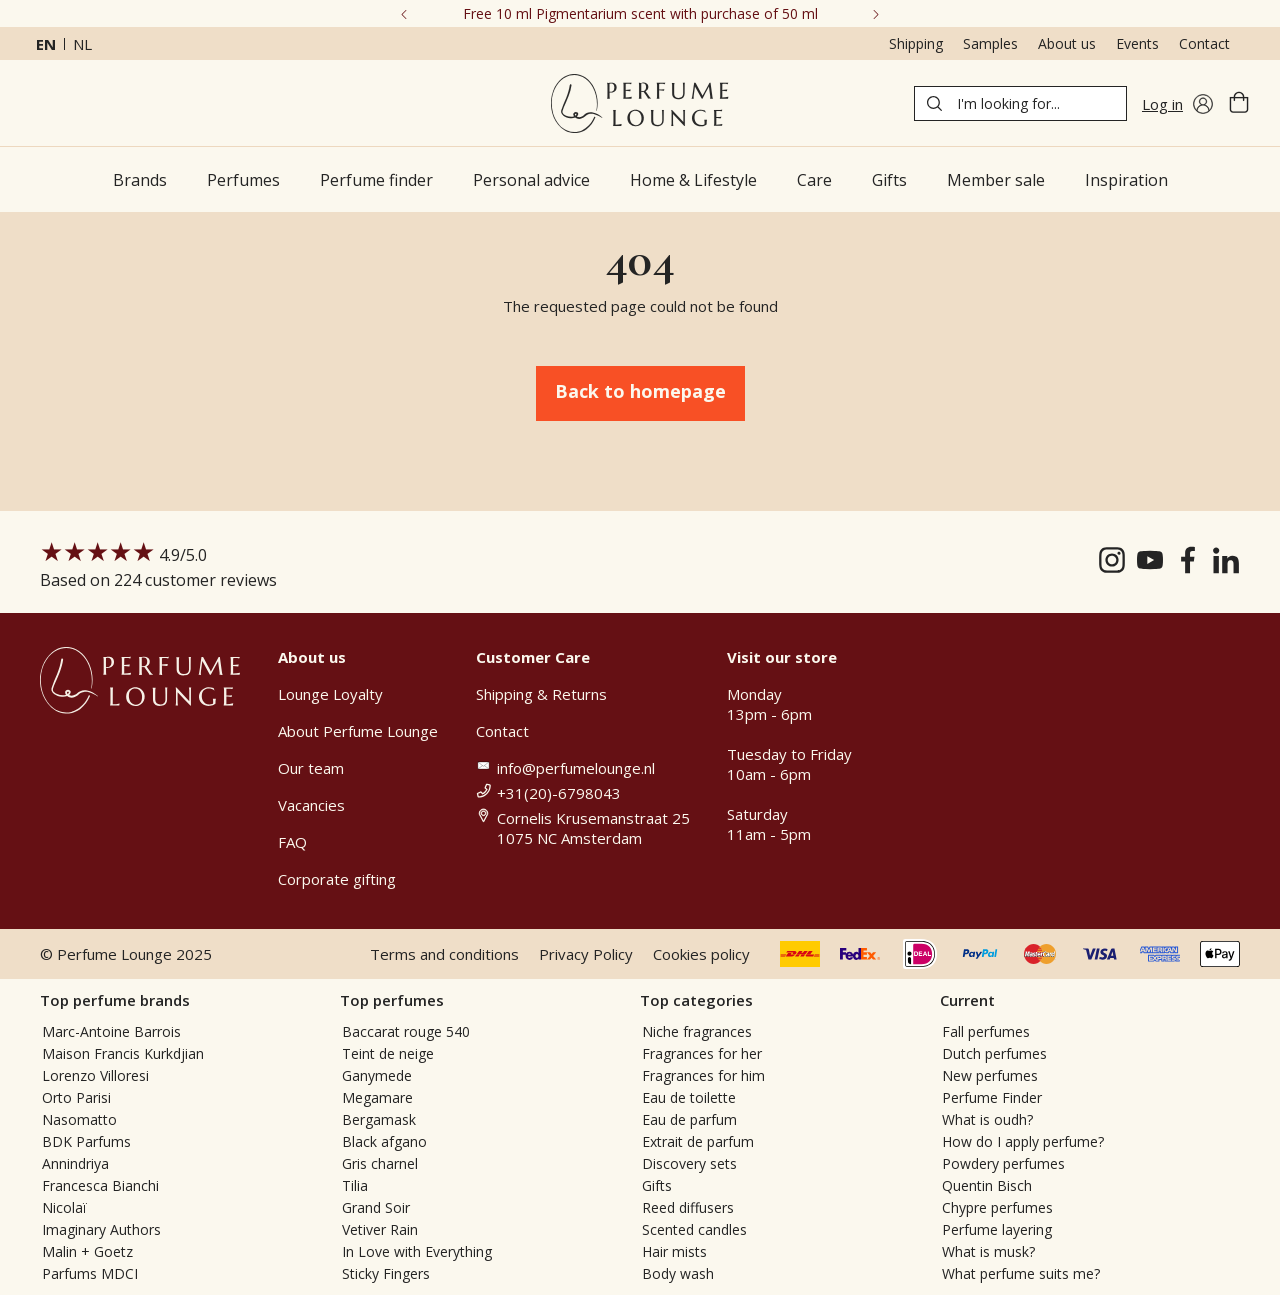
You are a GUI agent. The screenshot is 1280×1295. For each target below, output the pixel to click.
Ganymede (377, 1075)
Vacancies (311, 805)
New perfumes (990, 1075)
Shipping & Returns (541, 694)
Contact (1204, 43)
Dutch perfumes (994, 1053)
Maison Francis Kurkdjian (123, 1053)
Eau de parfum (689, 1119)
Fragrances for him (703, 1075)
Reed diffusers (688, 1207)
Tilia (355, 1185)
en (46, 44)
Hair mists (674, 1251)
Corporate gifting (337, 879)
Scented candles (694, 1229)
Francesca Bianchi (100, 1185)
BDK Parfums (86, 1141)
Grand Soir (376, 1207)
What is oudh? (987, 1119)
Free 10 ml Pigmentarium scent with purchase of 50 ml (640, 13)
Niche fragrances (697, 1031)
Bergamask (379, 1119)
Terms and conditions (444, 954)
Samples (990, 43)
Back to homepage (640, 391)
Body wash (678, 1273)
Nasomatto (79, 1119)
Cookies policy (701, 954)
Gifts (657, 1185)
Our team (311, 768)
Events (1137, 43)
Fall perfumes (986, 1031)
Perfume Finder (992, 1097)
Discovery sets (689, 1163)
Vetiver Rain (380, 1229)
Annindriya (75, 1163)
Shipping (916, 43)
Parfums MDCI (90, 1273)
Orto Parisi (76, 1097)
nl (82, 44)
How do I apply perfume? (1023, 1141)
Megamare (377, 1097)
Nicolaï (64, 1207)
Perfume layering (997, 1229)
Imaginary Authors (101, 1229)
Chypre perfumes (997, 1207)
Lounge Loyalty (330, 694)
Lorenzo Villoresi (95, 1075)
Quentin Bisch (987, 1185)
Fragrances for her (702, 1053)
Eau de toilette (689, 1097)
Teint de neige (388, 1053)
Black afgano (384, 1141)
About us (1067, 43)
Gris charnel (380, 1163)
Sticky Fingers (386, 1273)
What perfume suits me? (1021, 1273)
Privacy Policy (586, 954)
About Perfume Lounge (358, 731)
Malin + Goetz (87, 1251)
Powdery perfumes (1003, 1163)
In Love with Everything (417, 1251)
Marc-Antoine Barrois (111, 1031)
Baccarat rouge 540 (406, 1031)
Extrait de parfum (698, 1141)
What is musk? (988, 1251)
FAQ (292, 842)
